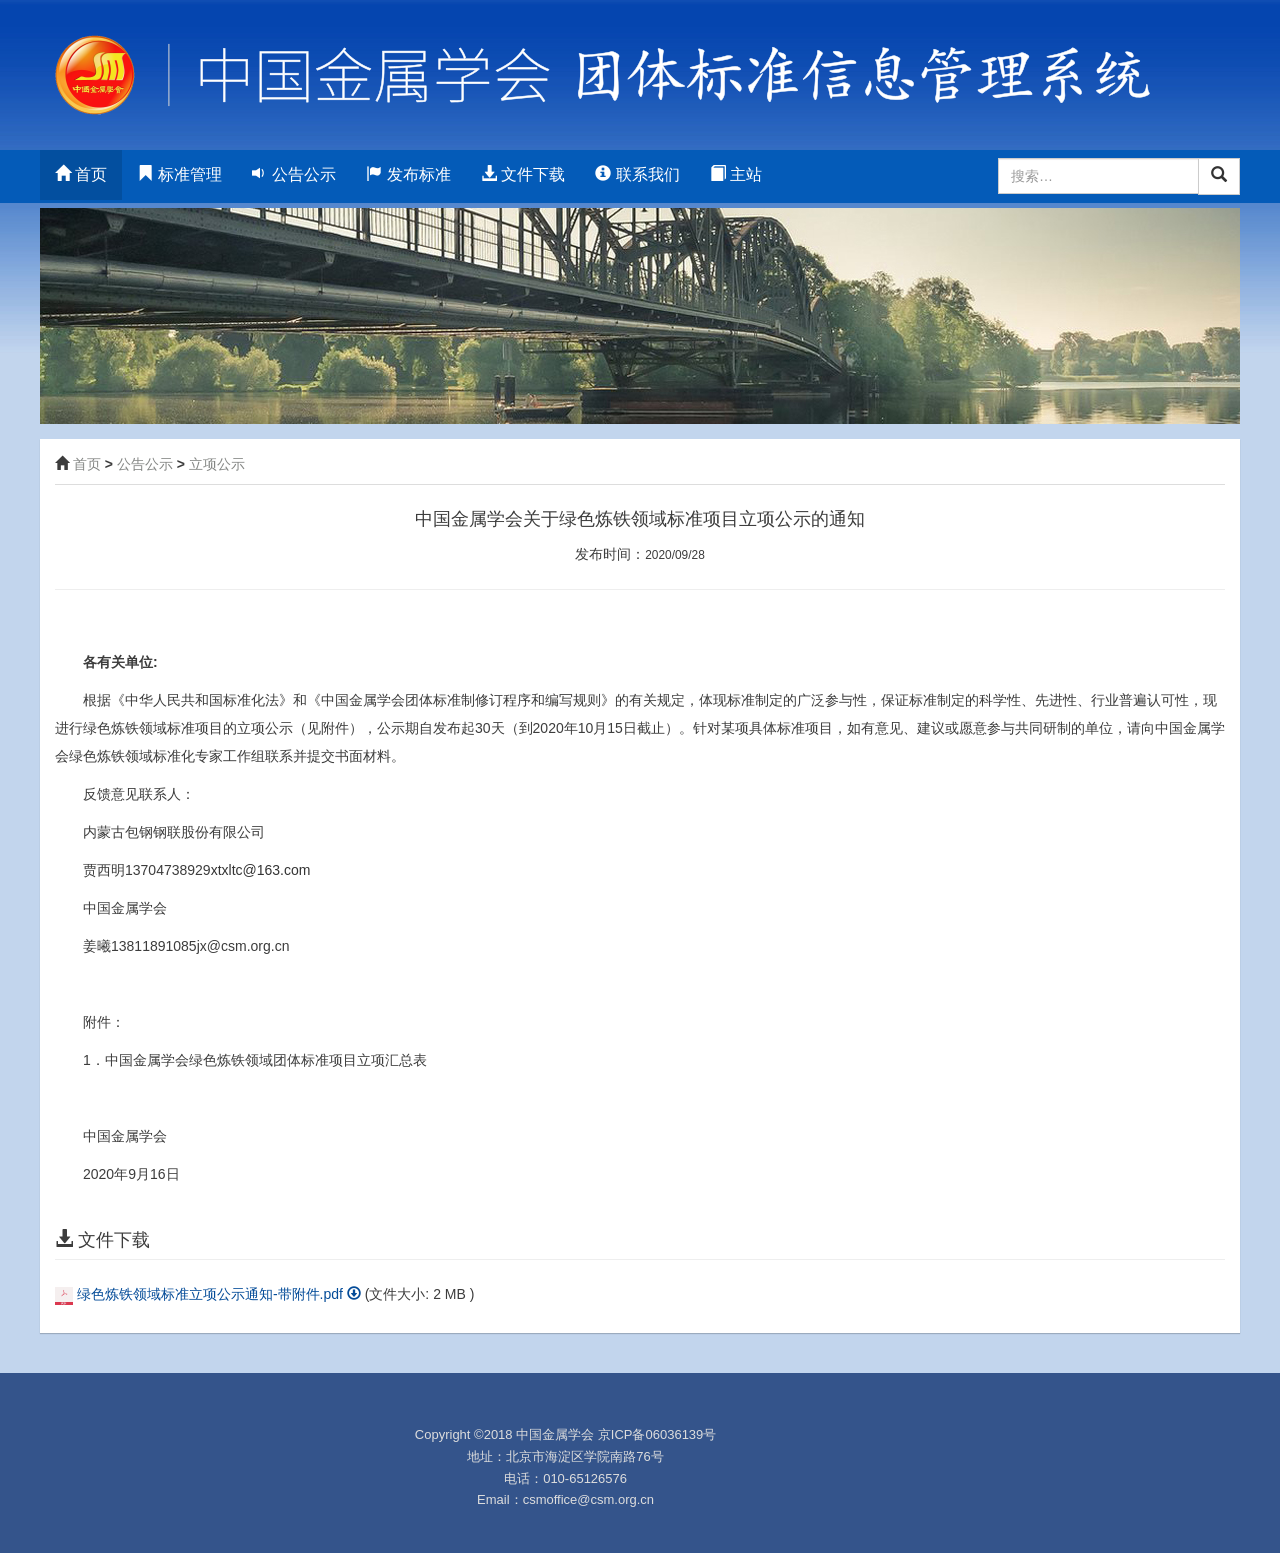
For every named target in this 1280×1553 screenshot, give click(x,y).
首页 (81, 174)
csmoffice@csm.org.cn (588, 1499)
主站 (736, 174)
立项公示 (217, 464)
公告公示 (294, 174)
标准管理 (179, 174)
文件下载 (523, 174)
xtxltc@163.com (261, 870)
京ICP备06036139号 (657, 1434)
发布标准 (408, 174)
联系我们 (637, 174)
